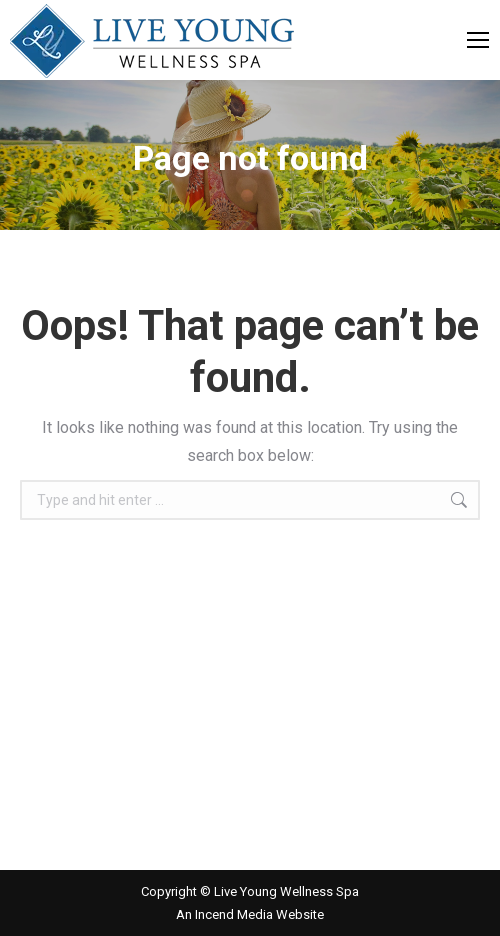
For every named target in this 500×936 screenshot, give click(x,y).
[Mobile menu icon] (478, 40)
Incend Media (235, 914)
